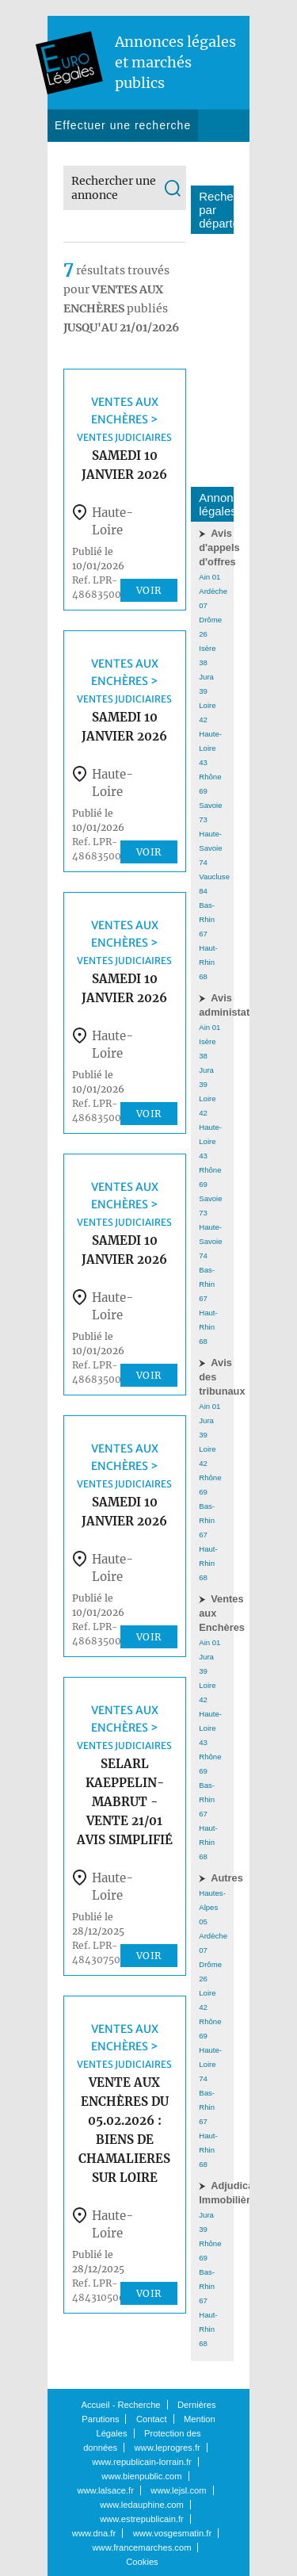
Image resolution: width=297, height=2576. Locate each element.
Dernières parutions (110, 157)
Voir (149, 590)
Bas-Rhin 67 (207, 919)
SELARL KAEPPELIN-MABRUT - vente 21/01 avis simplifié (125, 1801)
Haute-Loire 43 (210, 748)
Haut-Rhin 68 (208, 962)
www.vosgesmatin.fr (172, 2533)
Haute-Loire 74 (210, 2064)
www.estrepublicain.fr (142, 2519)
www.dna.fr (94, 2533)
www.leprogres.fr (167, 2447)
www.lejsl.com (178, 2490)
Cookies (142, 2561)
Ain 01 (209, 576)
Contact (202, 157)
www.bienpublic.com (141, 2476)
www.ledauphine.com (142, 2504)
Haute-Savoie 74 (210, 848)
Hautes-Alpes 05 (212, 1907)
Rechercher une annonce (113, 188)
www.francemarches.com (142, 2547)
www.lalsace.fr (105, 2490)
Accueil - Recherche (120, 2404)
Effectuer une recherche (123, 125)
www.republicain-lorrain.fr (142, 2462)
